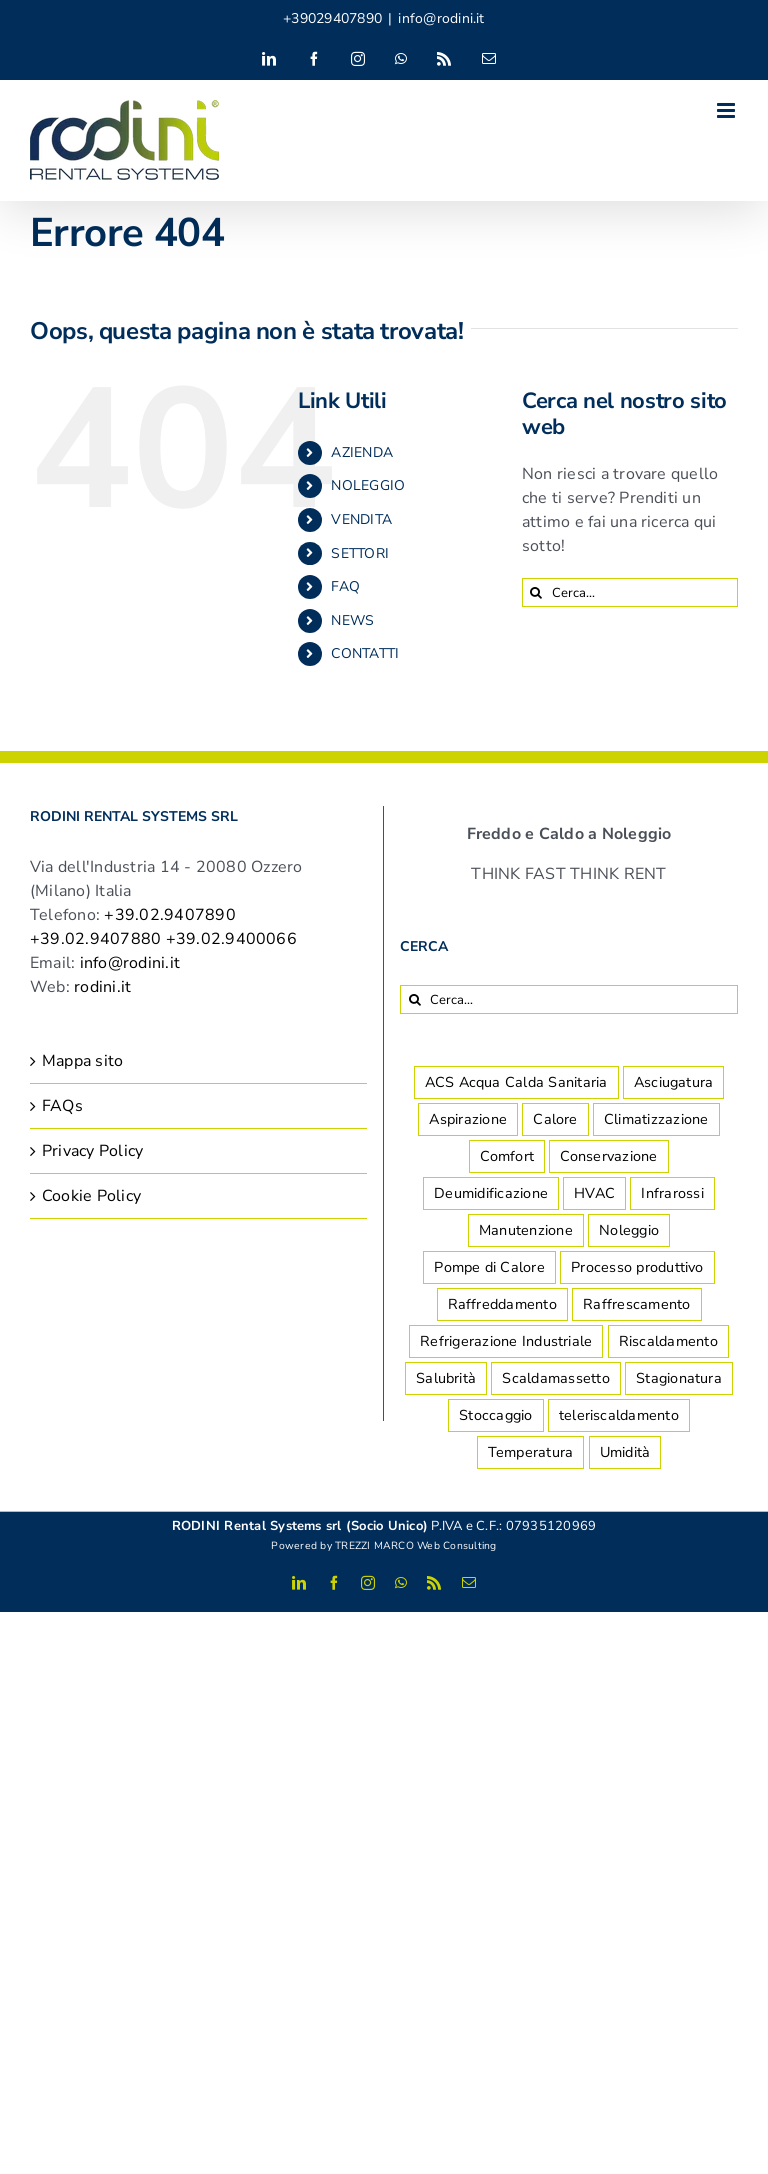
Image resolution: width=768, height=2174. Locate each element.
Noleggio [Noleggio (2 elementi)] (629, 1230)
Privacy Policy (92, 1151)
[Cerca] (536, 592)
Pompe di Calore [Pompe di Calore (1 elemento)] (489, 1267)
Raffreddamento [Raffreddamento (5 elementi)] (502, 1304)
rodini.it (102, 987)
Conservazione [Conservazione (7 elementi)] (608, 1156)
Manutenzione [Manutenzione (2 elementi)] (526, 1230)
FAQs (62, 1106)
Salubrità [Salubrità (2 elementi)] (446, 1378)
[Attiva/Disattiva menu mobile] (727, 110)
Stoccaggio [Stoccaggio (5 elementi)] (495, 1415)
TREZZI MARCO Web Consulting (415, 1545)
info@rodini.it (441, 18)
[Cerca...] (630, 592)
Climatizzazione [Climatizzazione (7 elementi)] (656, 1119)
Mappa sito (82, 1061)
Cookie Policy (91, 1196)
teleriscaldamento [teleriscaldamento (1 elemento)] (619, 1415)
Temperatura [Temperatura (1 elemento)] (531, 1452)
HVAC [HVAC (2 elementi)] (594, 1193)
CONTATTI (365, 653)
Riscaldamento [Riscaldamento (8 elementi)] (668, 1341)
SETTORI (360, 553)
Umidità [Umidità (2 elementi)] (625, 1452)
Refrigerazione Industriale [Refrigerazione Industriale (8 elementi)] (506, 1341)
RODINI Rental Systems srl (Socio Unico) (300, 1526)
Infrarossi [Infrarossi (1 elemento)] (672, 1193)
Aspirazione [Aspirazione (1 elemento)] (468, 1119)
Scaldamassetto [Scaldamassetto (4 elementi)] (555, 1378)
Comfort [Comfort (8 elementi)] (507, 1156)
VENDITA (361, 519)
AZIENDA (362, 452)
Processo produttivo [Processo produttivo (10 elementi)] (637, 1267)
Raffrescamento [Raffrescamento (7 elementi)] (636, 1304)
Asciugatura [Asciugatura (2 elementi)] (674, 1082)
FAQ (345, 586)
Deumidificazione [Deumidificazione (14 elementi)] (491, 1193)
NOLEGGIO (368, 485)
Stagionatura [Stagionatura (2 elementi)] (679, 1378)
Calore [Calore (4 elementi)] (555, 1119)
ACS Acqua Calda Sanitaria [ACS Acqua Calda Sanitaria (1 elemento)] (516, 1082)
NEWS (352, 620)
